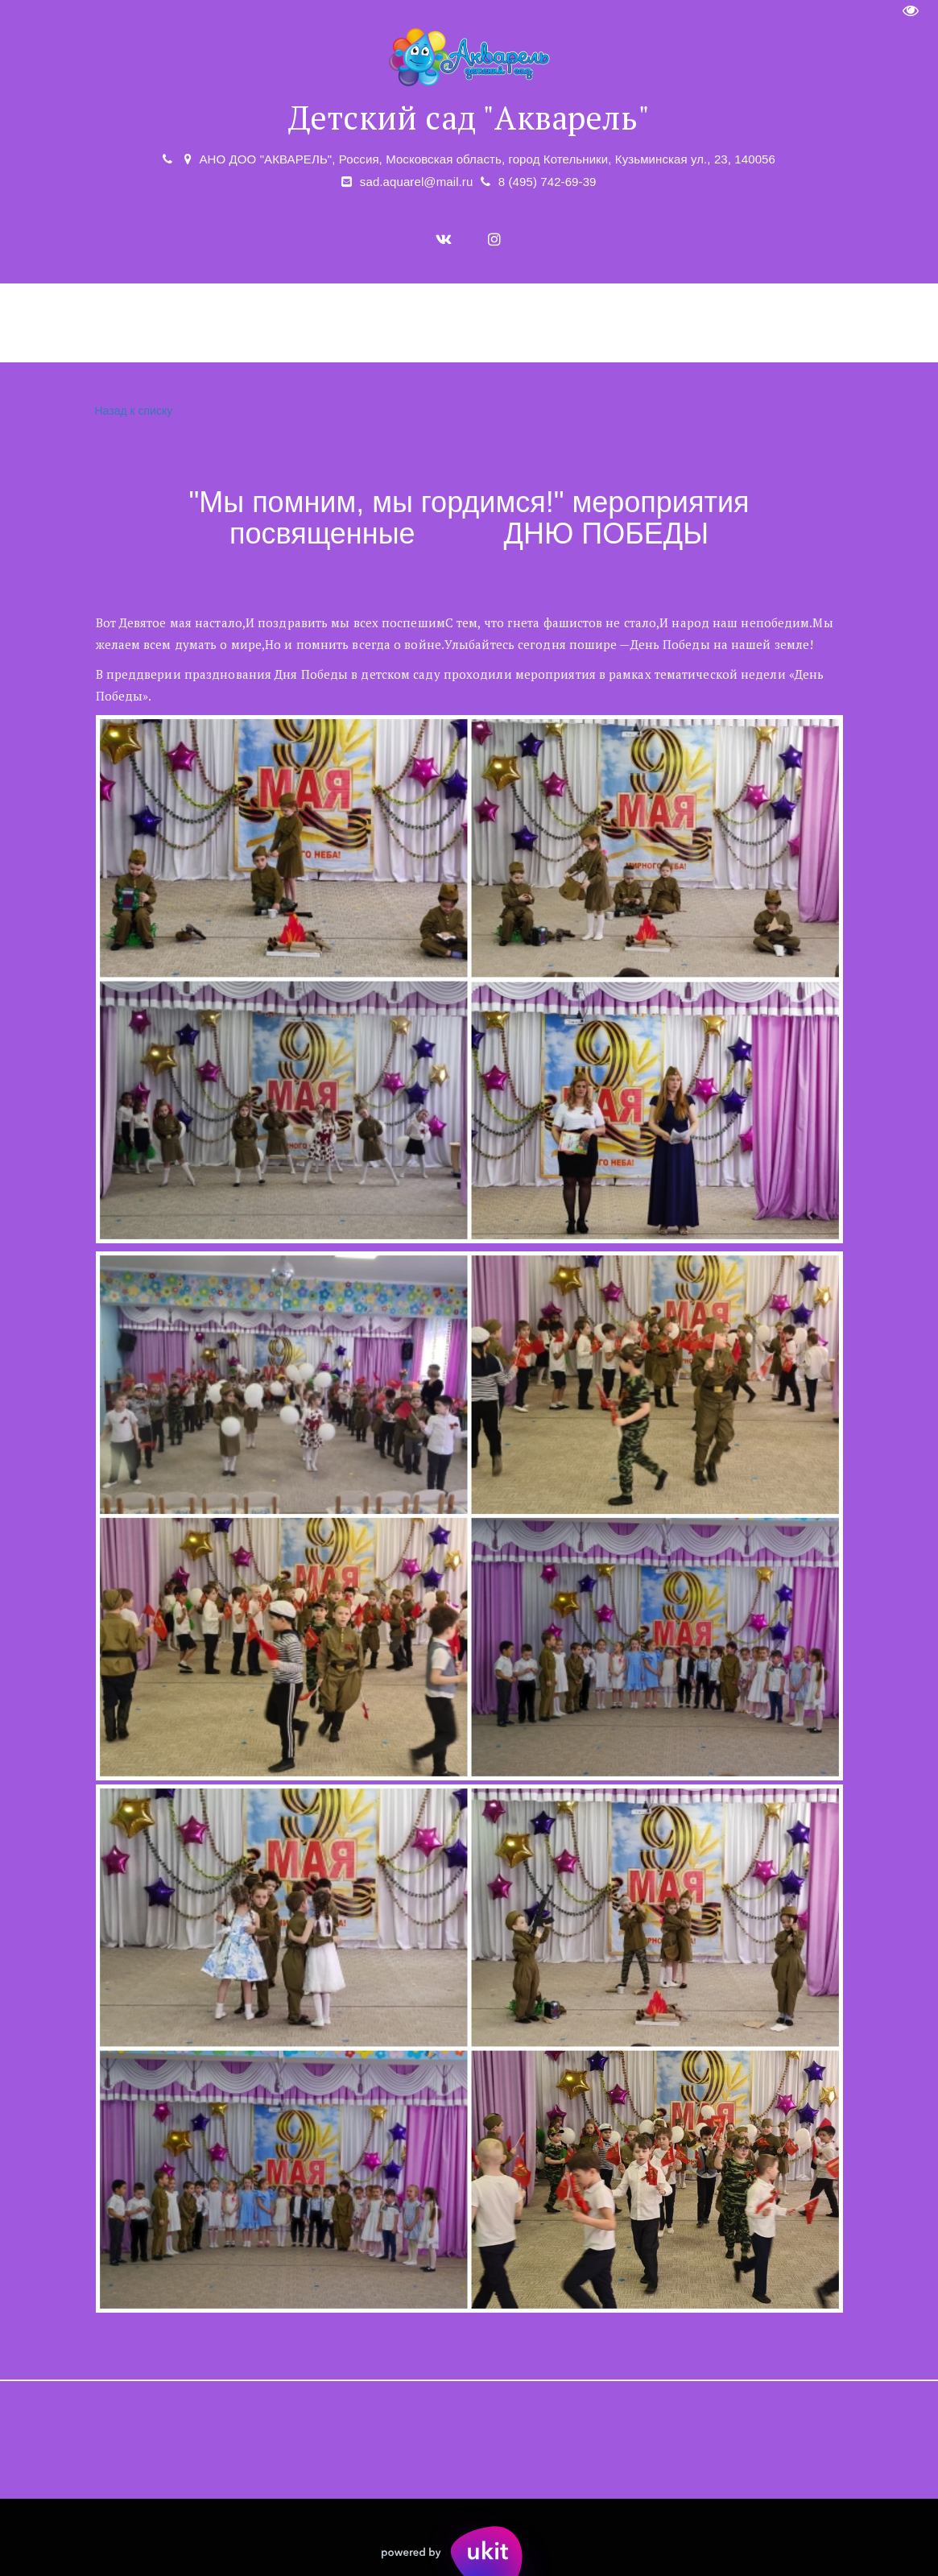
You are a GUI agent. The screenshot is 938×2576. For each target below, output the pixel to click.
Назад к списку (132, 411)
